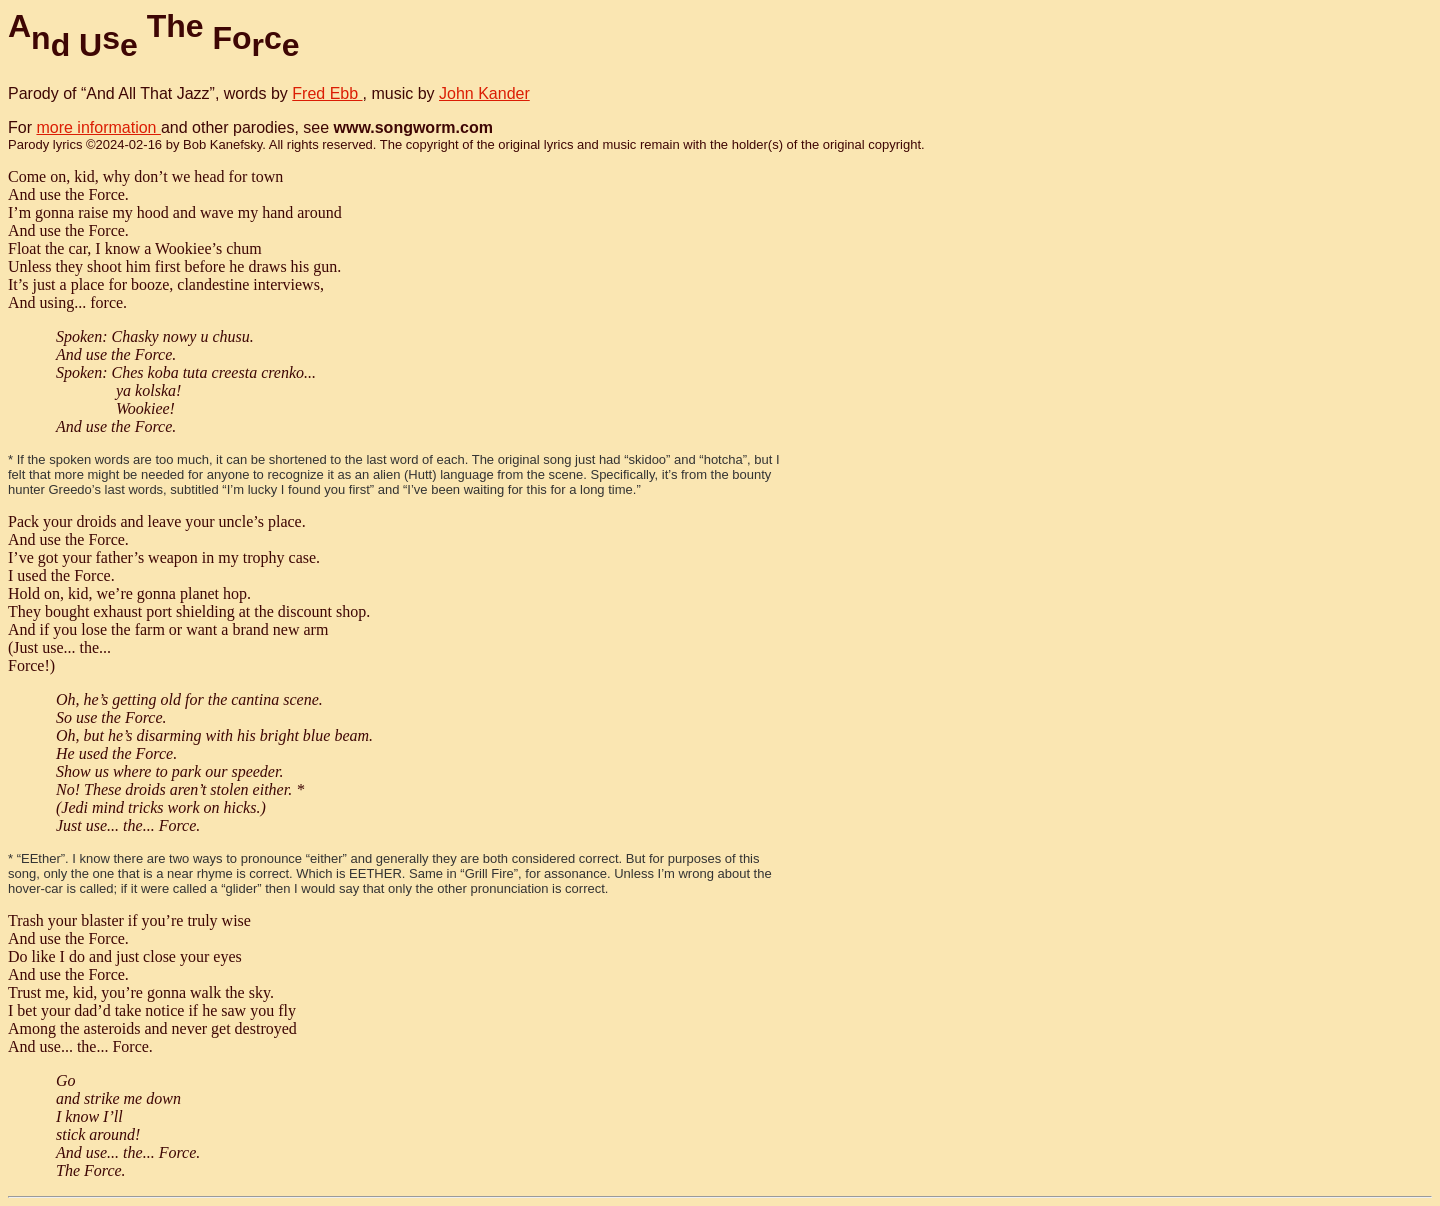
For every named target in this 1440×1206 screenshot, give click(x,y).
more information (98, 127)
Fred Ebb (327, 93)
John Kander (484, 93)
